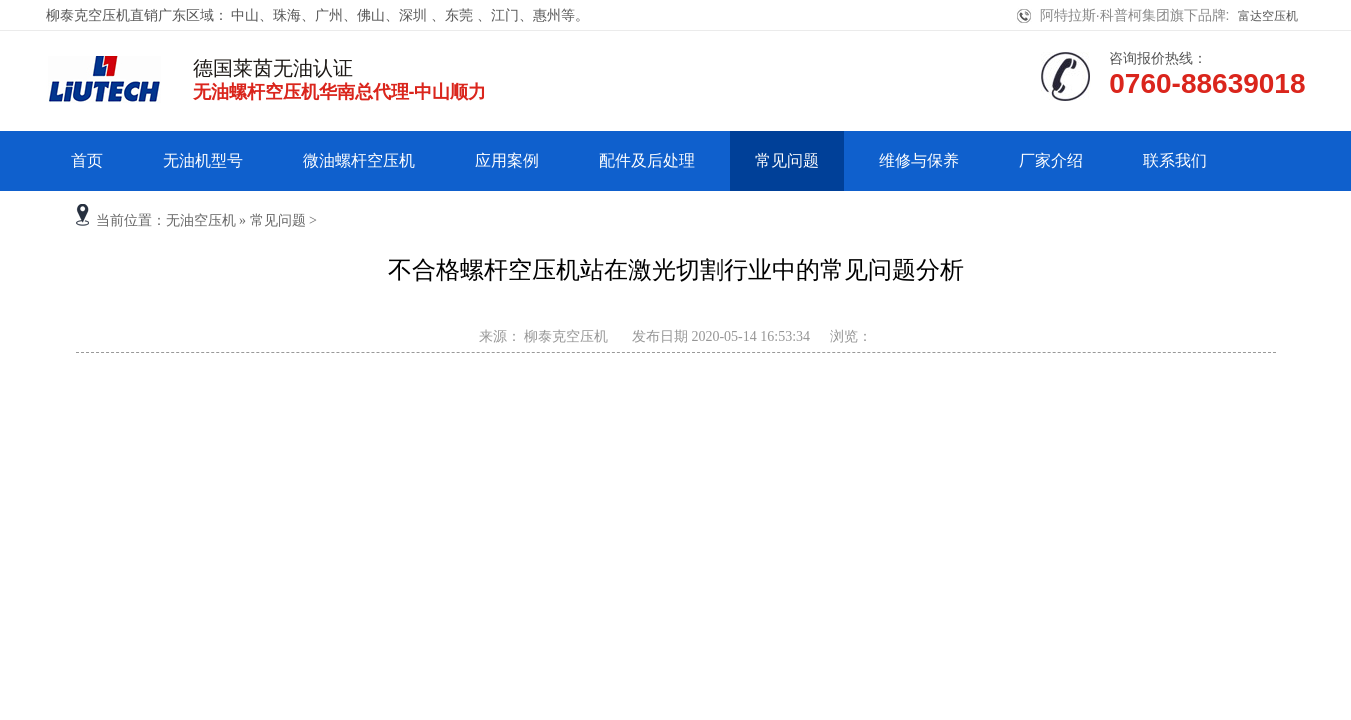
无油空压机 (201, 220)
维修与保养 (919, 160)
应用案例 (507, 160)
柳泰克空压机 (565, 336)
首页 (87, 160)
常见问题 (787, 160)
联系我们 (1175, 160)
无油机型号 (203, 160)
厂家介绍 (1051, 160)
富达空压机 (1268, 16)
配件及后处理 (647, 160)
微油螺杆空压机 (359, 160)
